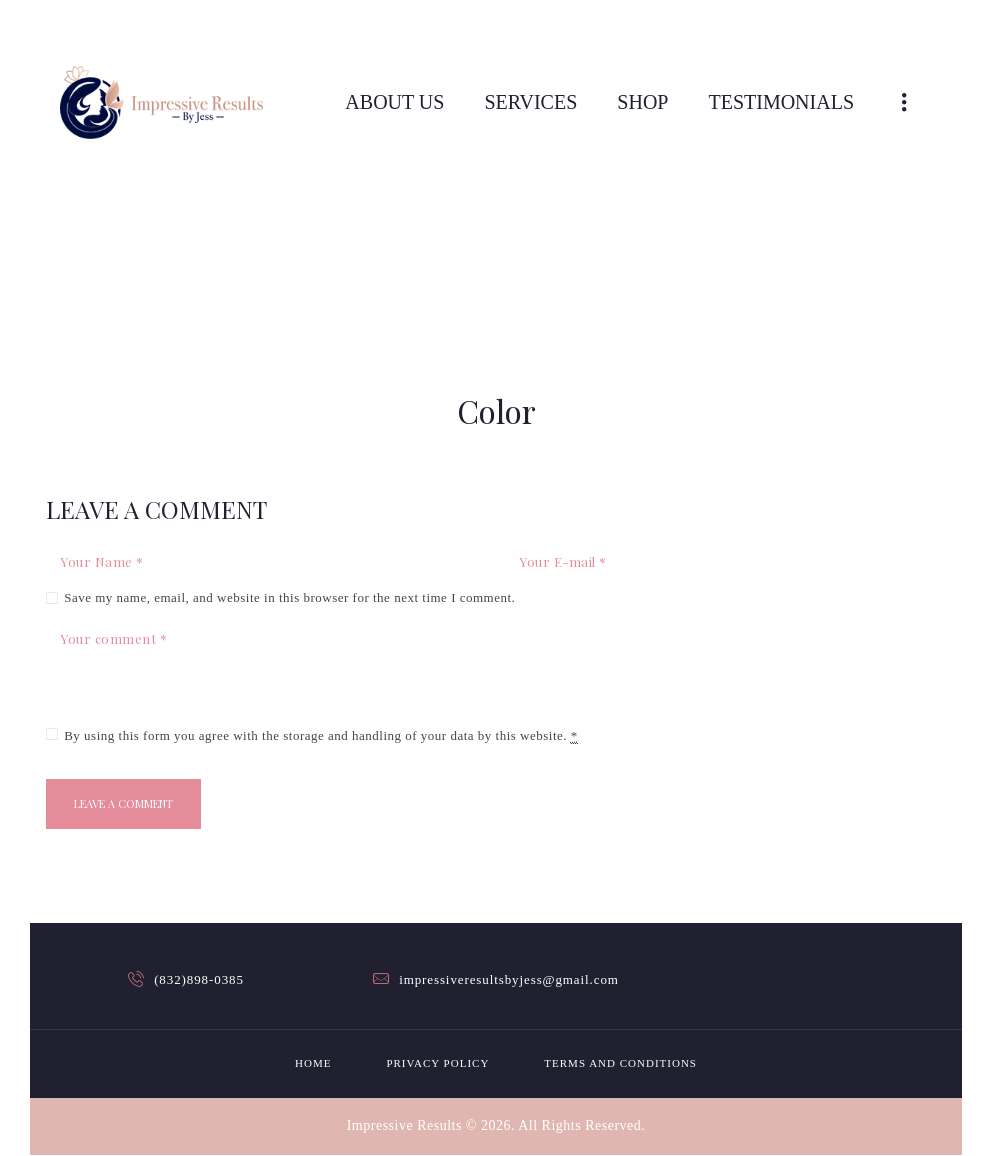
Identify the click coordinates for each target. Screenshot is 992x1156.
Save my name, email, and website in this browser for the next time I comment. (289, 597)
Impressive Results (404, 1125)
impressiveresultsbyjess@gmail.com (509, 979)
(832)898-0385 (199, 979)
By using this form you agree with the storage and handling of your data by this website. (321, 736)
